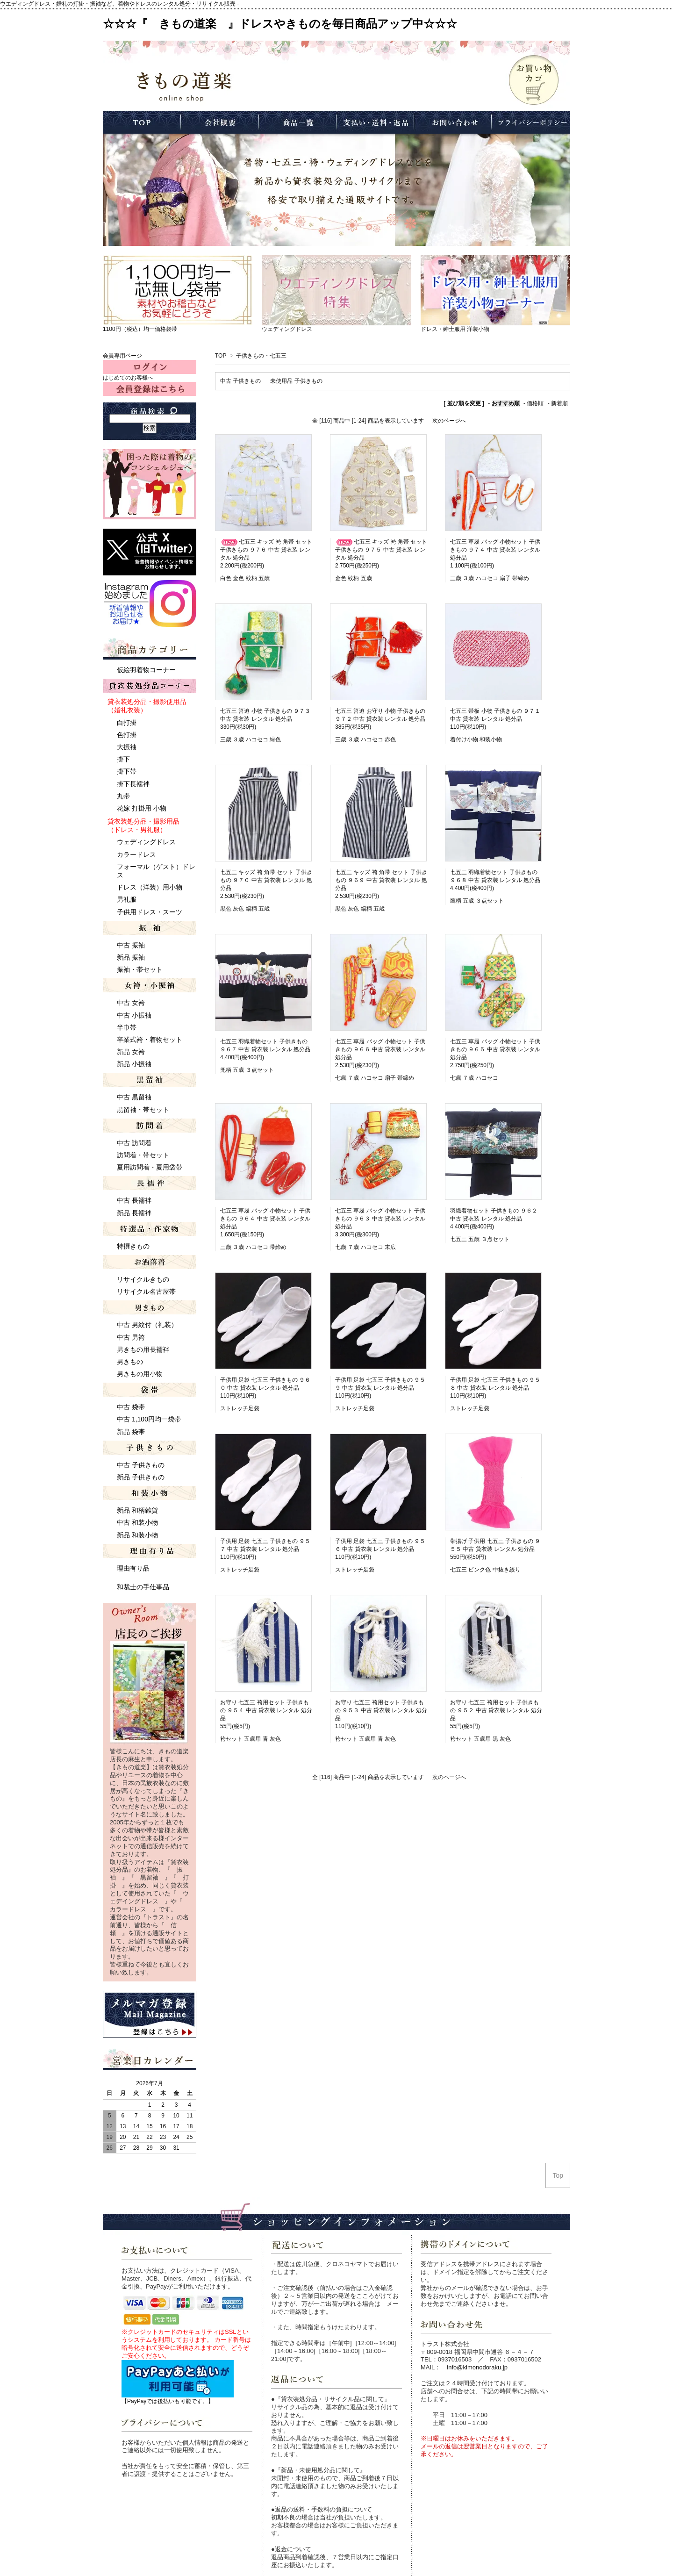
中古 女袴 (131, 1002)
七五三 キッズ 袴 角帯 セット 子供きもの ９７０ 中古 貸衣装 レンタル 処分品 (266, 880)
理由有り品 (133, 1568)
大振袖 (126, 747)
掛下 (123, 759)
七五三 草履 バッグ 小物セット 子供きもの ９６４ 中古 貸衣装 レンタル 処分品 (265, 1218)
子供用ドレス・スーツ (149, 912)
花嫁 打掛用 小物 (141, 808)
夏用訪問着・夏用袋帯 (149, 1167)
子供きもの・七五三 (261, 355)
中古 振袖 (131, 945)
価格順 (535, 403)
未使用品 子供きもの (296, 381)
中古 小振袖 (134, 1015)
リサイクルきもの (143, 1279)
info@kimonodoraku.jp (477, 2367)
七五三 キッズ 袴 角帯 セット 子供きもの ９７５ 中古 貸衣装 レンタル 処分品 (381, 549)
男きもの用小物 (140, 1374)
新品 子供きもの (141, 1477)
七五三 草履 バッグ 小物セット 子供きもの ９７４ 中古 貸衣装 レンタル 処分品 (495, 549)
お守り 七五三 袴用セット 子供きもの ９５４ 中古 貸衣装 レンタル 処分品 (266, 1710)
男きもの (130, 1361)
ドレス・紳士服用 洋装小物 (455, 329)
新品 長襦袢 (134, 1213)
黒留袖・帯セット (143, 1109)
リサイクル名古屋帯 (146, 1291)
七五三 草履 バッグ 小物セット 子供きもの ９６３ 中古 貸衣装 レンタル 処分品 (380, 1218)
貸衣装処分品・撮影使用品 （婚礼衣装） (146, 706)
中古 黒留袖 (134, 1097)
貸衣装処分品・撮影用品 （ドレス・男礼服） (143, 825)
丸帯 (123, 796)
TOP (220, 355)
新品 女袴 (131, 1051)
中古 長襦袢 (134, 1200)
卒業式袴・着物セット (149, 1039)
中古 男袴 (131, 1337)
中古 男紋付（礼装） (147, 1324)
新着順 (559, 403)
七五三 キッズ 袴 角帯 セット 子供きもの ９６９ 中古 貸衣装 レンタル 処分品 (381, 880)
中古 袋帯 (131, 1407)
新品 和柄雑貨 (137, 1510)
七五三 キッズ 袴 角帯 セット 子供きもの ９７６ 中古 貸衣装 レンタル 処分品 (266, 549)
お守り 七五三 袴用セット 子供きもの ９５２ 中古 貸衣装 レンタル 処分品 (496, 1710)
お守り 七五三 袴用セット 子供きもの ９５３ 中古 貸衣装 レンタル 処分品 (381, 1710)
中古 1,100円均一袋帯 (149, 1419)
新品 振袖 (131, 957)
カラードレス (136, 854)
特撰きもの (133, 1246)
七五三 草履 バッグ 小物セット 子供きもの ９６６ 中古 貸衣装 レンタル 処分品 (380, 1049)
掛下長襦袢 (133, 784)
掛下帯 (126, 771)
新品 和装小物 (137, 1535)
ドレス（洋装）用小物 (149, 887)
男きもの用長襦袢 (143, 1349)
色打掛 (126, 735)
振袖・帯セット (140, 969)
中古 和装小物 (137, 1522)
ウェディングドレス (287, 329)
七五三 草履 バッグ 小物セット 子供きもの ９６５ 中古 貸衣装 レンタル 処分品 (495, 1049)
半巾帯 (126, 1027)
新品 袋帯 (131, 1431)
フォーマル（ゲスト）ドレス (156, 871)
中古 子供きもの (240, 381)
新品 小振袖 (134, 1064)
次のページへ (449, 420)
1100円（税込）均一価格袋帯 (140, 329)
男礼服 (126, 899)
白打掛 (126, 722)
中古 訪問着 (134, 1143)
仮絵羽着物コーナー (146, 670)
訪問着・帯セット (143, 1155)
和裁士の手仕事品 (143, 1587)
